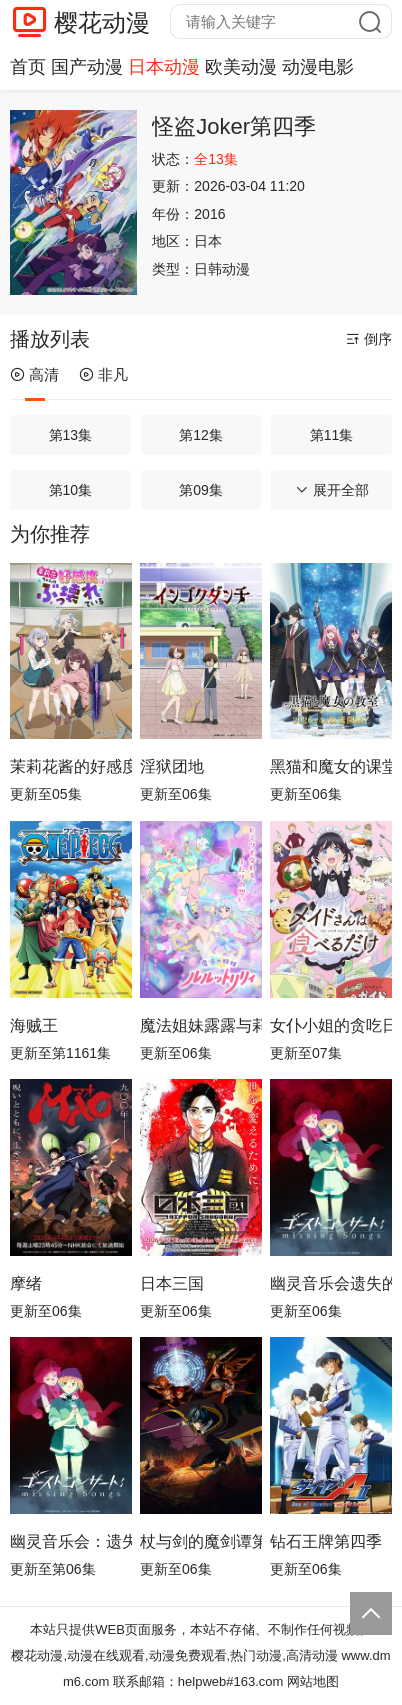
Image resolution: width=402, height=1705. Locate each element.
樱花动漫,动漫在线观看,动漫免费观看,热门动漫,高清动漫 (174, 1655)
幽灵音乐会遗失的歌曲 (331, 1283)
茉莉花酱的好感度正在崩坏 (71, 766)
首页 (28, 67)
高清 (34, 374)
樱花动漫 (102, 22)
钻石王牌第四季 (326, 1541)
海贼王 (34, 1025)
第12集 (201, 435)
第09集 (201, 490)
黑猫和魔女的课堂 (331, 766)
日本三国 (172, 1283)
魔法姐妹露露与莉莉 (201, 1025)
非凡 (103, 374)
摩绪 (26, 1283)
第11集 (332, 435)
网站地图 (313, 1681)
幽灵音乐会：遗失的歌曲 (71, 1541)
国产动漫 (87, 67)
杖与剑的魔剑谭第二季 (201, 1541)
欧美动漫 (241, 67)
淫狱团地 (172, 766)
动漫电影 (318, 67)
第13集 (71, 435)
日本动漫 (164, 67)
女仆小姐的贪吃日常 (331, 1025)
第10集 (71, 490)
